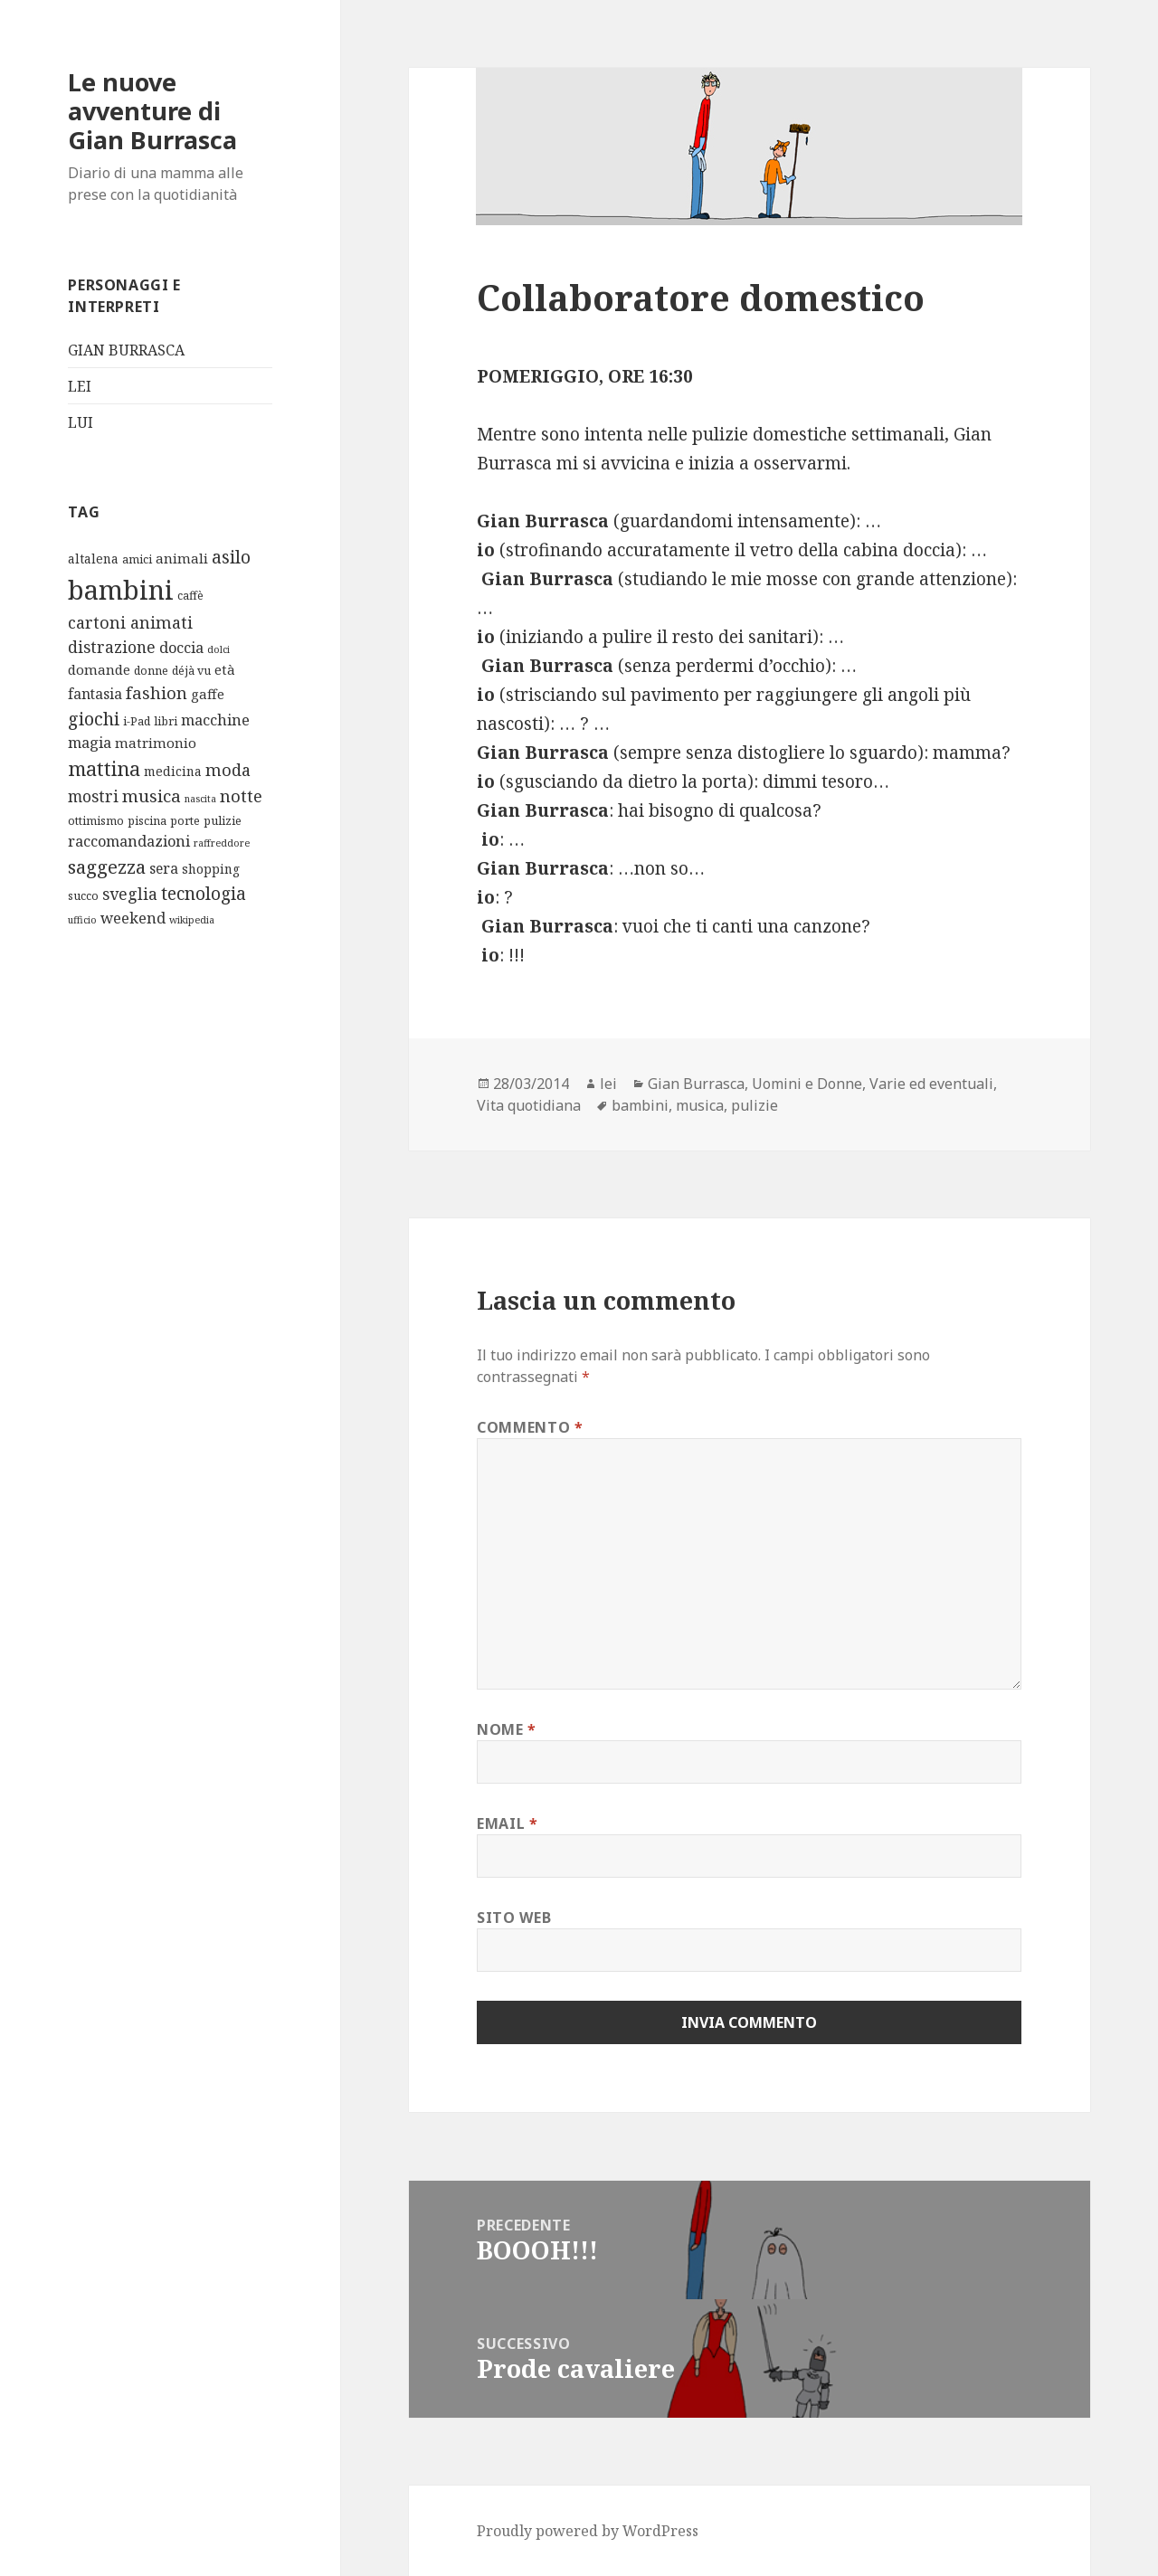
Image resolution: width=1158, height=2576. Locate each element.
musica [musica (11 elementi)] (151, 796)
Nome (506, 1729)
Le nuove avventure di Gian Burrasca (152, 110)
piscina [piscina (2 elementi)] (147, 821)
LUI (80, 422)
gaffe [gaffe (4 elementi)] (207, 694)
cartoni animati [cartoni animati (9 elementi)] (130, 622)
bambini (640, 1105)
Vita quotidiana (529, 1105)
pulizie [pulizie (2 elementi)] (223, 821)
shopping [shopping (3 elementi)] (211, 868)
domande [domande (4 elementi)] (99, 669)
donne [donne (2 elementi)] (151, 670)
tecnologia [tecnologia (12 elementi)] (203, 893)
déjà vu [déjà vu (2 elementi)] (191, 670)
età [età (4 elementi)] (224, 669)
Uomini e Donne (807, 1084)
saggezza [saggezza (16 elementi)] (107, 866)
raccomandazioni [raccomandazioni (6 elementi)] (129, 840)
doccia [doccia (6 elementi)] (181, 647)
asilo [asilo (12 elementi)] (231, 557)
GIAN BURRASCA (126, 350)
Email (507, 1823)
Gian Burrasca (696, 1084)
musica (700, 1105)
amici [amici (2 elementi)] (137, 559)
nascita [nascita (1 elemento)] (200, 798)
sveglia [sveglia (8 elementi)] (129, 893)
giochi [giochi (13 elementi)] (93, 718)
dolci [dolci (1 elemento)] (218, 649)
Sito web (514, 1917)
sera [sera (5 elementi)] (163, 868)
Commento (530, 1427)
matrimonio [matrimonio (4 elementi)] (155, 743)
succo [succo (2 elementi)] (83, 896)
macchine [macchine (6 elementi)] (215, 719)
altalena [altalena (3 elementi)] (93, 558)
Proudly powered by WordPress (587, 2531)
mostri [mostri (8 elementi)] (93, 796)
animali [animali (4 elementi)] (182, 558)
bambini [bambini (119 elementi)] (121, 590)
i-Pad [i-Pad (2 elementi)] (136, 721)
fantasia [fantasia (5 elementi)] (95, 694)
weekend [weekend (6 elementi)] (133, 917)
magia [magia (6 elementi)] (89, 742)
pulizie (754, 1105)
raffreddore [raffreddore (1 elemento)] (222, 843)
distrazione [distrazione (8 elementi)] (112, 647)
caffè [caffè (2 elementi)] (190, 595)
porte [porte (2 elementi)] (185, 821)
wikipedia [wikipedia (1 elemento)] (191, 920)
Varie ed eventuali (931, 1084)
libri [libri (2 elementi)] (165, 721)
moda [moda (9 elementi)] (228, 770)
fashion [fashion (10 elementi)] (156, 692)
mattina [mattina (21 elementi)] (104, 768)
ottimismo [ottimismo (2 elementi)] (96, 821)
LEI (79, 386)
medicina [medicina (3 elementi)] (173, 771)
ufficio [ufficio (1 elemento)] (82, 920)
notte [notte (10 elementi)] (241, 795)
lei (608, 1084)
